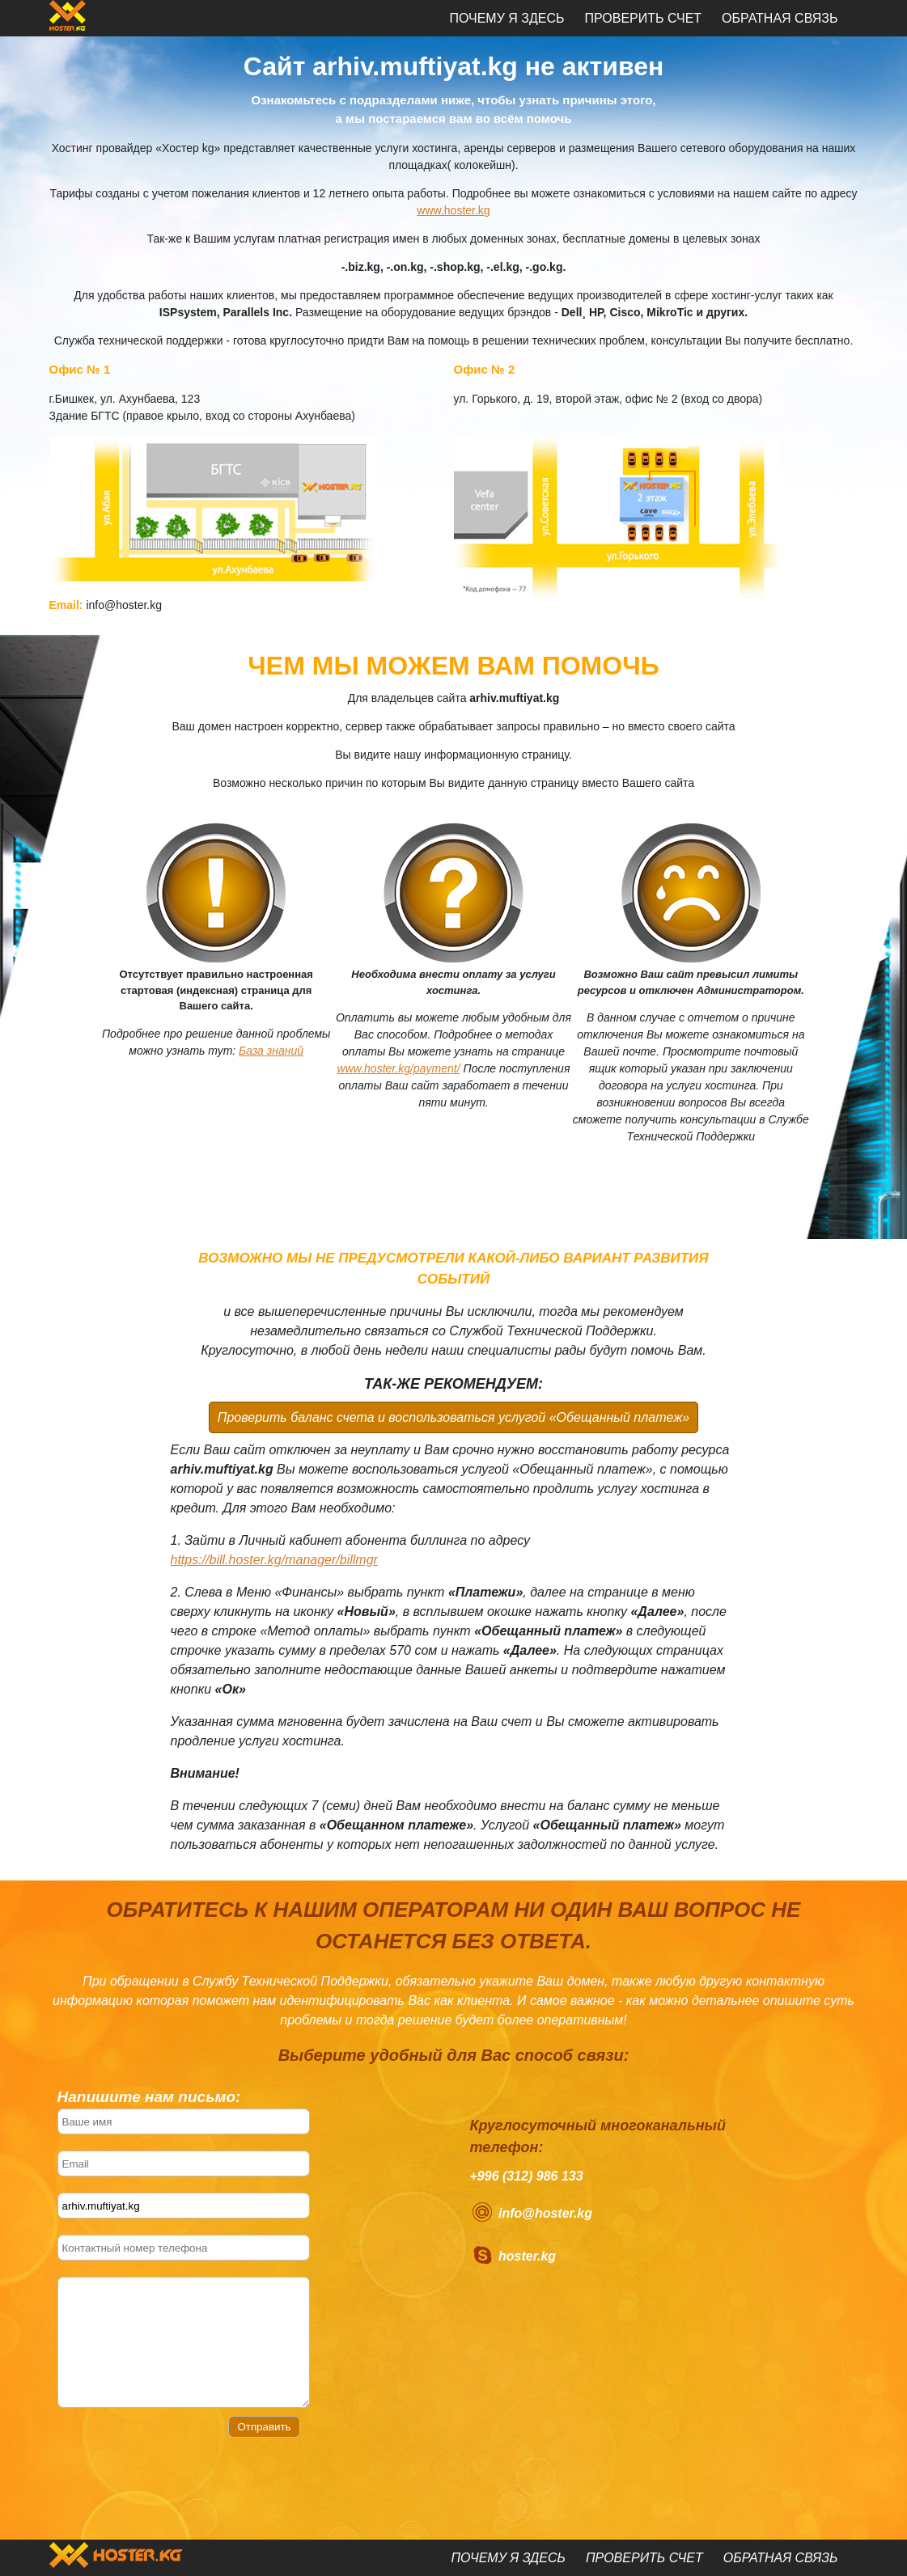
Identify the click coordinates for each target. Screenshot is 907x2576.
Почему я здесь (506, 18)
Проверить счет (642, 18)
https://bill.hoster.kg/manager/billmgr (274, 1560)
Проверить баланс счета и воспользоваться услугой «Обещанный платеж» (453, 1417)
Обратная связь (779, 18)
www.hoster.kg (453, 210)
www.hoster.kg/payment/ (398, 1068)
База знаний (271, 1050)
